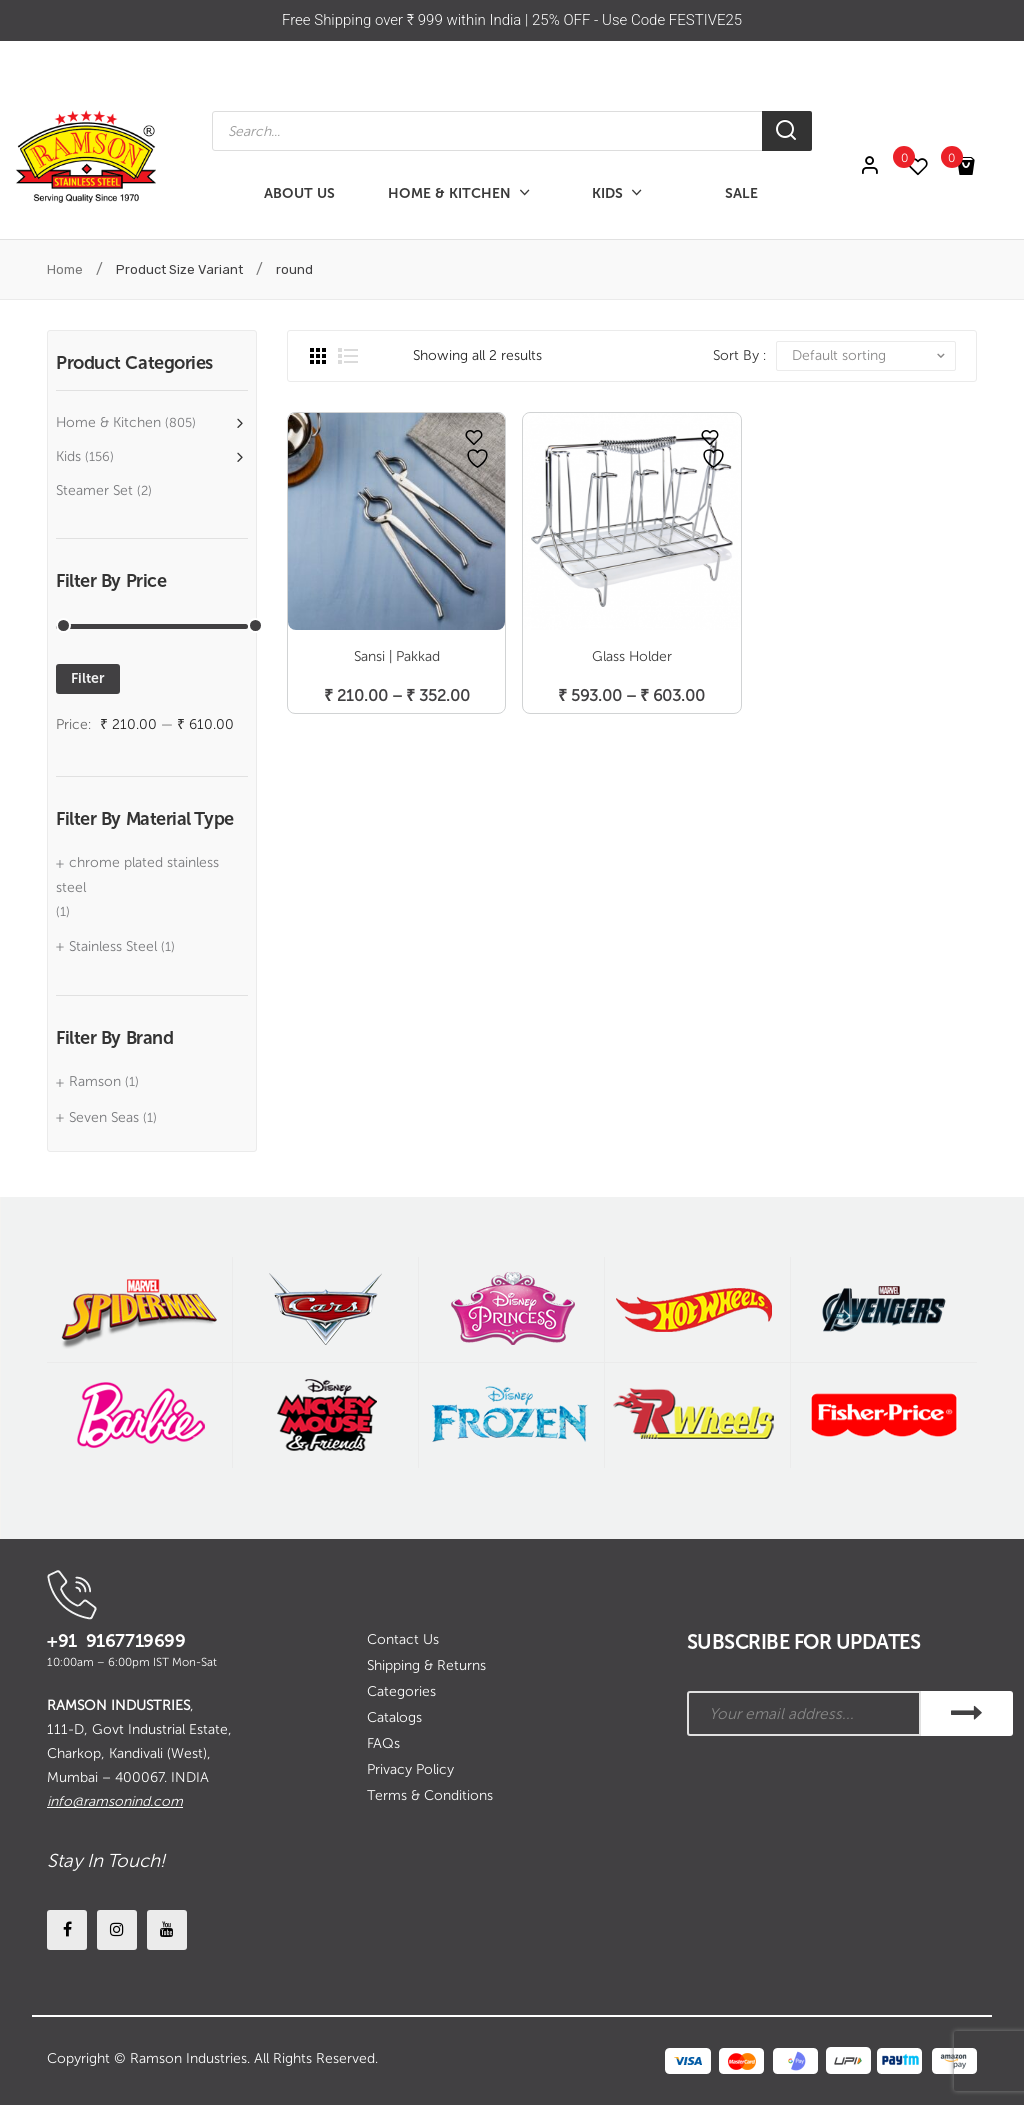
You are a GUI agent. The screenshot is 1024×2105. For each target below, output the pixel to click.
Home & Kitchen (108, 422)
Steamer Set (94, 490)
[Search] (787, 131)
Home (65, 269)
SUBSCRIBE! (967, 1713)
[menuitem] (299, 193)
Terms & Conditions (430, 1795)
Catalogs (394, 1717)
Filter (88, 678)
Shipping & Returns (426, 1665)
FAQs (383, 1743)
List (348, 356)
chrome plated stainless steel (137, 874)
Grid (318, 356)
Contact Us (403, 1639)
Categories (401, 1691)
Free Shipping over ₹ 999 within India (403, 20)
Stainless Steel (113, 946)
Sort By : (739, 355)
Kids (68, 456)
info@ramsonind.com (115, 1801)
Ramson (95, 1081)
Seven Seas (104, 1117)
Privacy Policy (410, 1769)
